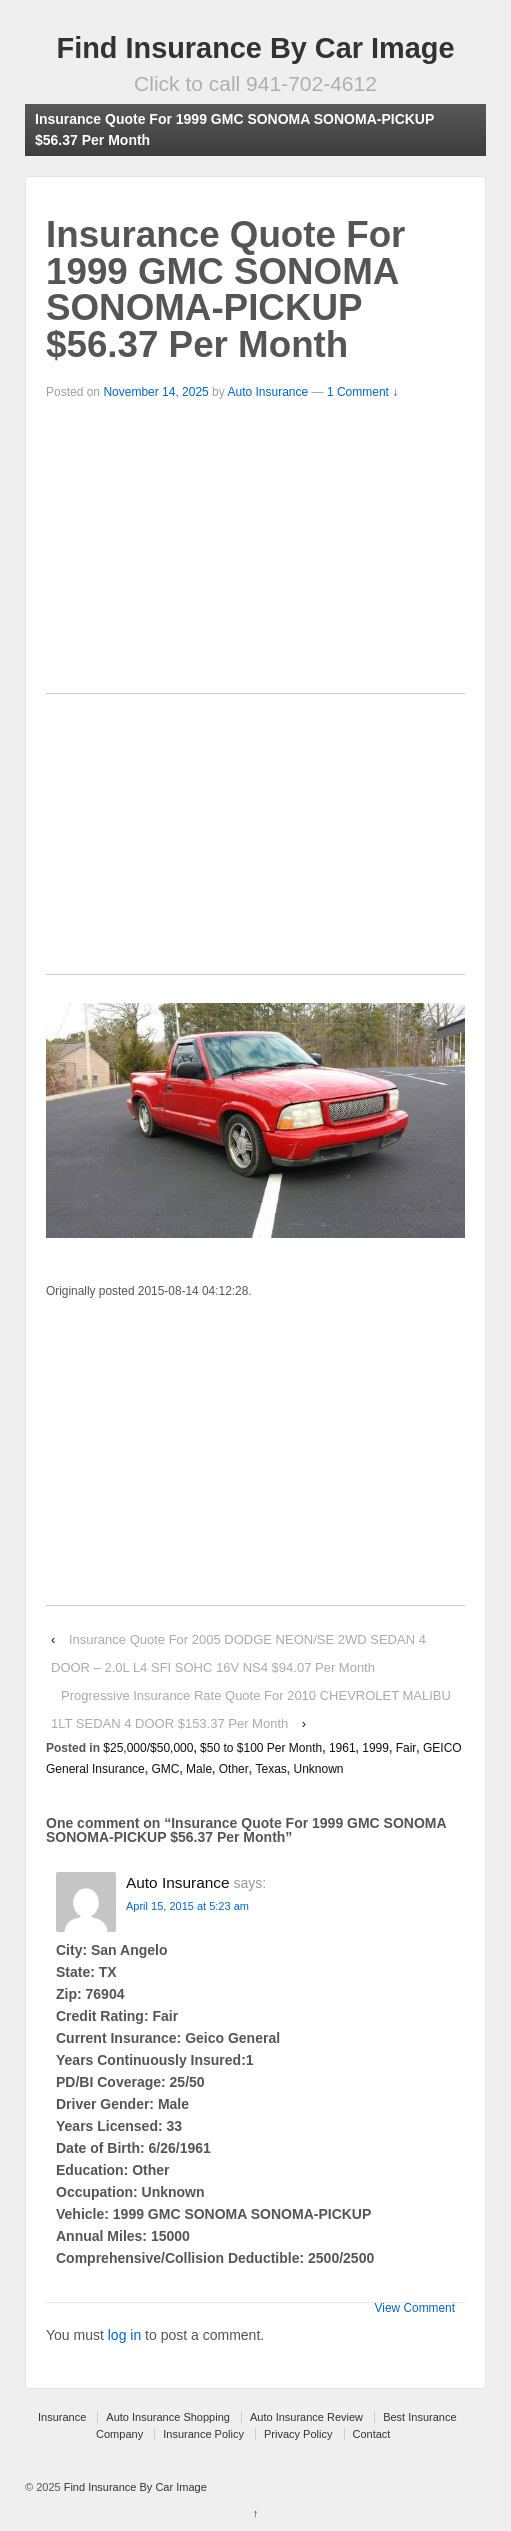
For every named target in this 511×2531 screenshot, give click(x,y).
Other (234, 1769)
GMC (165, 1769)
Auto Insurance (267, 392)
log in (124, 2335)
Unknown (318, 1769)
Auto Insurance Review (306, 2417)
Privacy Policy (298, 2434)
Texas (270, 1769)
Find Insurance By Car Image (256, 48)
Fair (406, 1748)
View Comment (415, 2308)
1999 (375, 1748)
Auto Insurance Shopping (168, 2417)
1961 (342, 1748)
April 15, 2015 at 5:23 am (187, 1906)
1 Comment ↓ (362, 392)
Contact (372, 2434)
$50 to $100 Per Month (261, 1748)
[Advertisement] (255, 553)
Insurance (62, 2417)
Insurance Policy (203, 2434)
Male (199, 1769)
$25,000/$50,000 (148, 1748)
